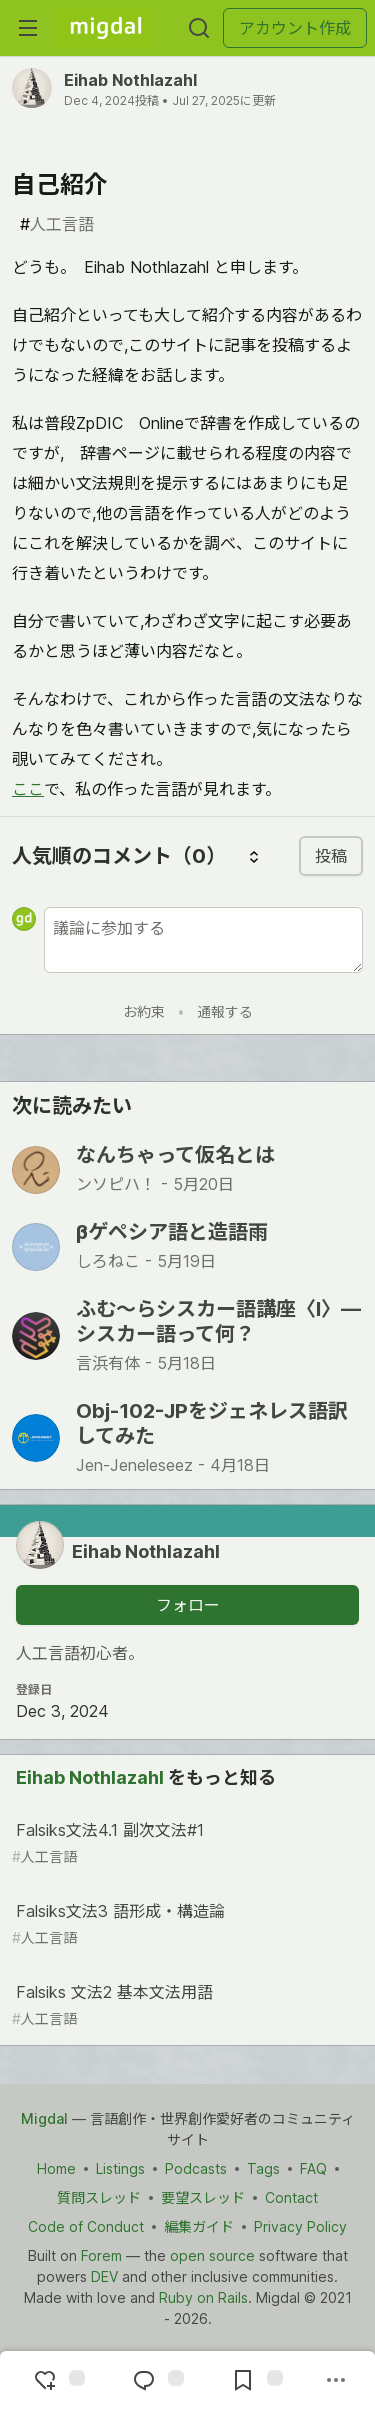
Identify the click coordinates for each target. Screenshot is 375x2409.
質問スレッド (99, 2197)
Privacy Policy (300, 2226)
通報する (225, 1011)
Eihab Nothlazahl (130, 80)
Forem (101, 2255)
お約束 (144, 1011)
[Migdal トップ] (106, 28)
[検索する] (199, 28)
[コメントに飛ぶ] (156, 2380)
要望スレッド (203, 2197)
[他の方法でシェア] (336, 2380)
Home (56, 2168)
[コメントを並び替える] (254, 856)
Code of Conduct (86, 2226)
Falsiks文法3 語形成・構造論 (185, 1924)
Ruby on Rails (203, 2297)
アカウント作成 (295, 28)
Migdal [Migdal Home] (44, 2118)
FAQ (313, 2168)
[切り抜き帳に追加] (255, 2380)
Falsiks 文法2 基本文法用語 (185, 2005)
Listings (120, 2168)
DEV (104, 2276)
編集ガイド (199, 2226)
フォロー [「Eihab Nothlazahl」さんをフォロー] (188, 1605)
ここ (28, 789)
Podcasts (196, 2168)
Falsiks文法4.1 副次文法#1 (185, 1843)
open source (212, 2255)
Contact (291, 2197)
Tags (263, 2168)
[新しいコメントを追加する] (203, 940)
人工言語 (57, 224)
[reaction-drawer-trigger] (57, 2380)
